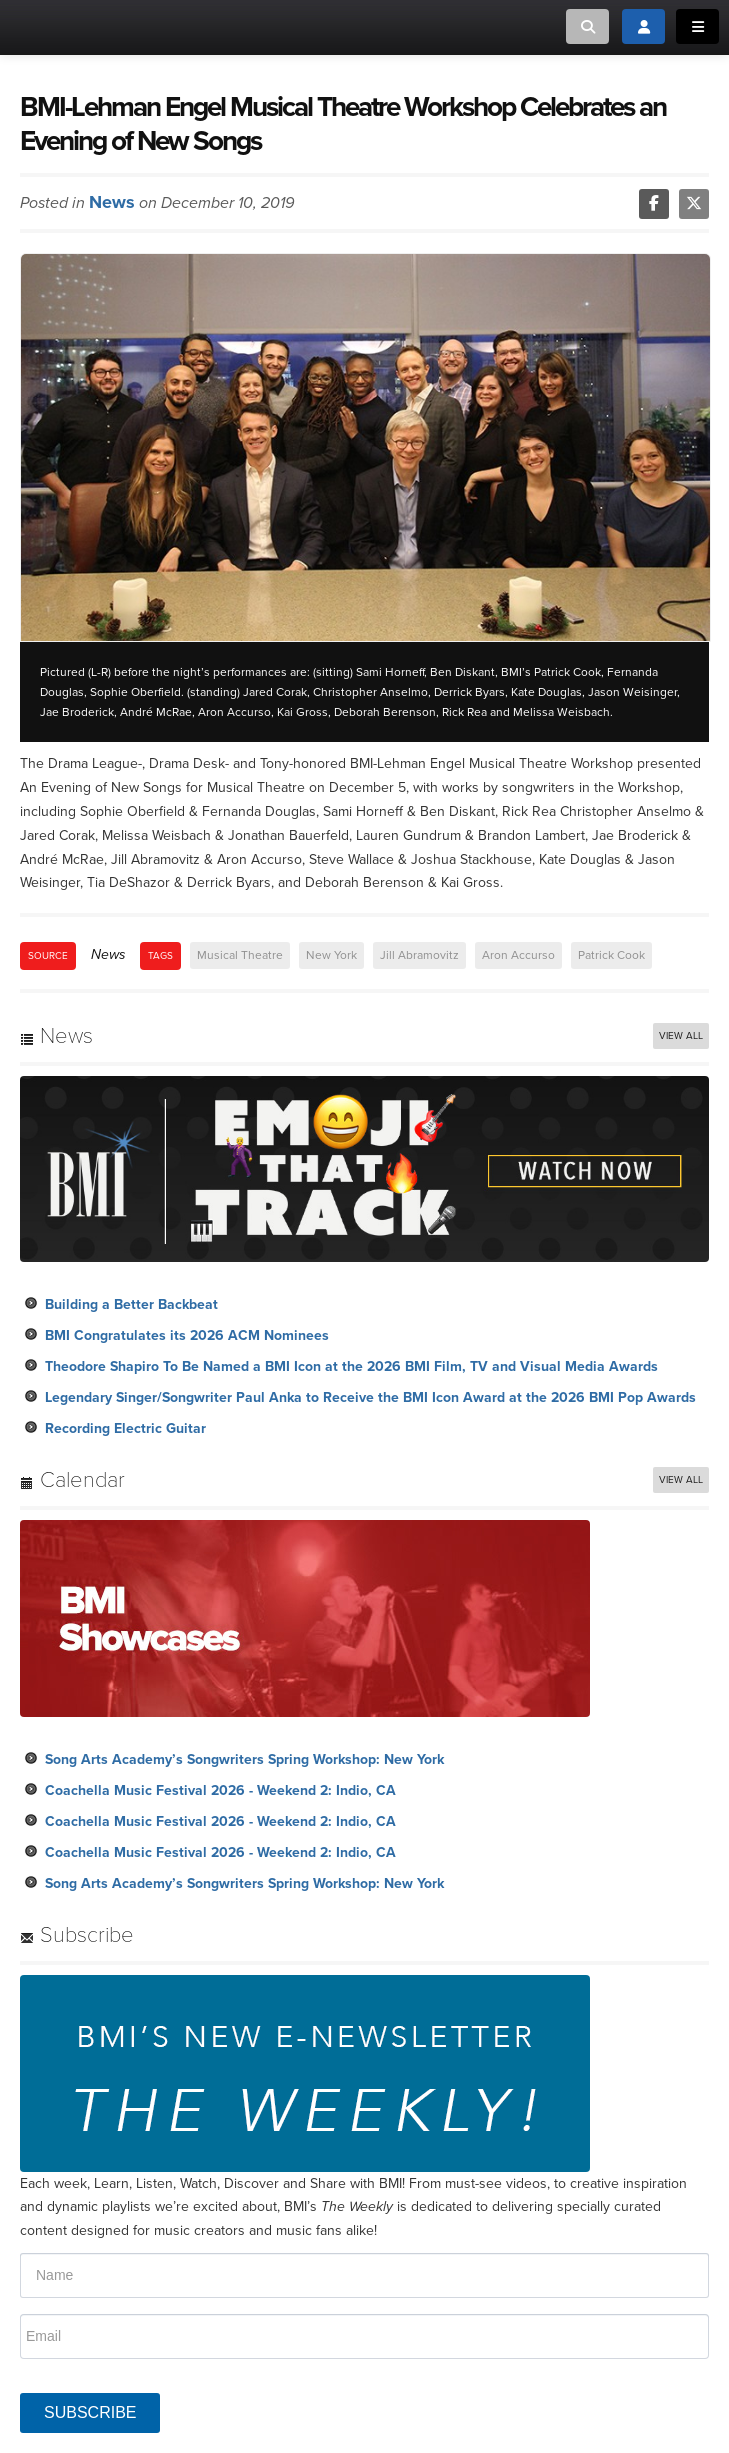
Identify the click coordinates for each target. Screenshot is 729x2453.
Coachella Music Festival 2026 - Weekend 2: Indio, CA (220, 1790)
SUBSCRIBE (90, 2412)
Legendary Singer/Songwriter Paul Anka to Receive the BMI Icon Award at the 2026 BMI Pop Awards (370, 1397)
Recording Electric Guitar (125, 1428)
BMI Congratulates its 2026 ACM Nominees (187, 1335)
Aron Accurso (518, 955)
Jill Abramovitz (419, 955)
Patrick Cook (611, 955)
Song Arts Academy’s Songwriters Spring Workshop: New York (244, 1759)
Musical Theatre (240, 955)
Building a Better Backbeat (131, 1304)
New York (331, 955)
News (112, 202)
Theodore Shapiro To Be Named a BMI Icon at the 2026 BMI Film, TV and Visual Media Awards (351, 1366)
